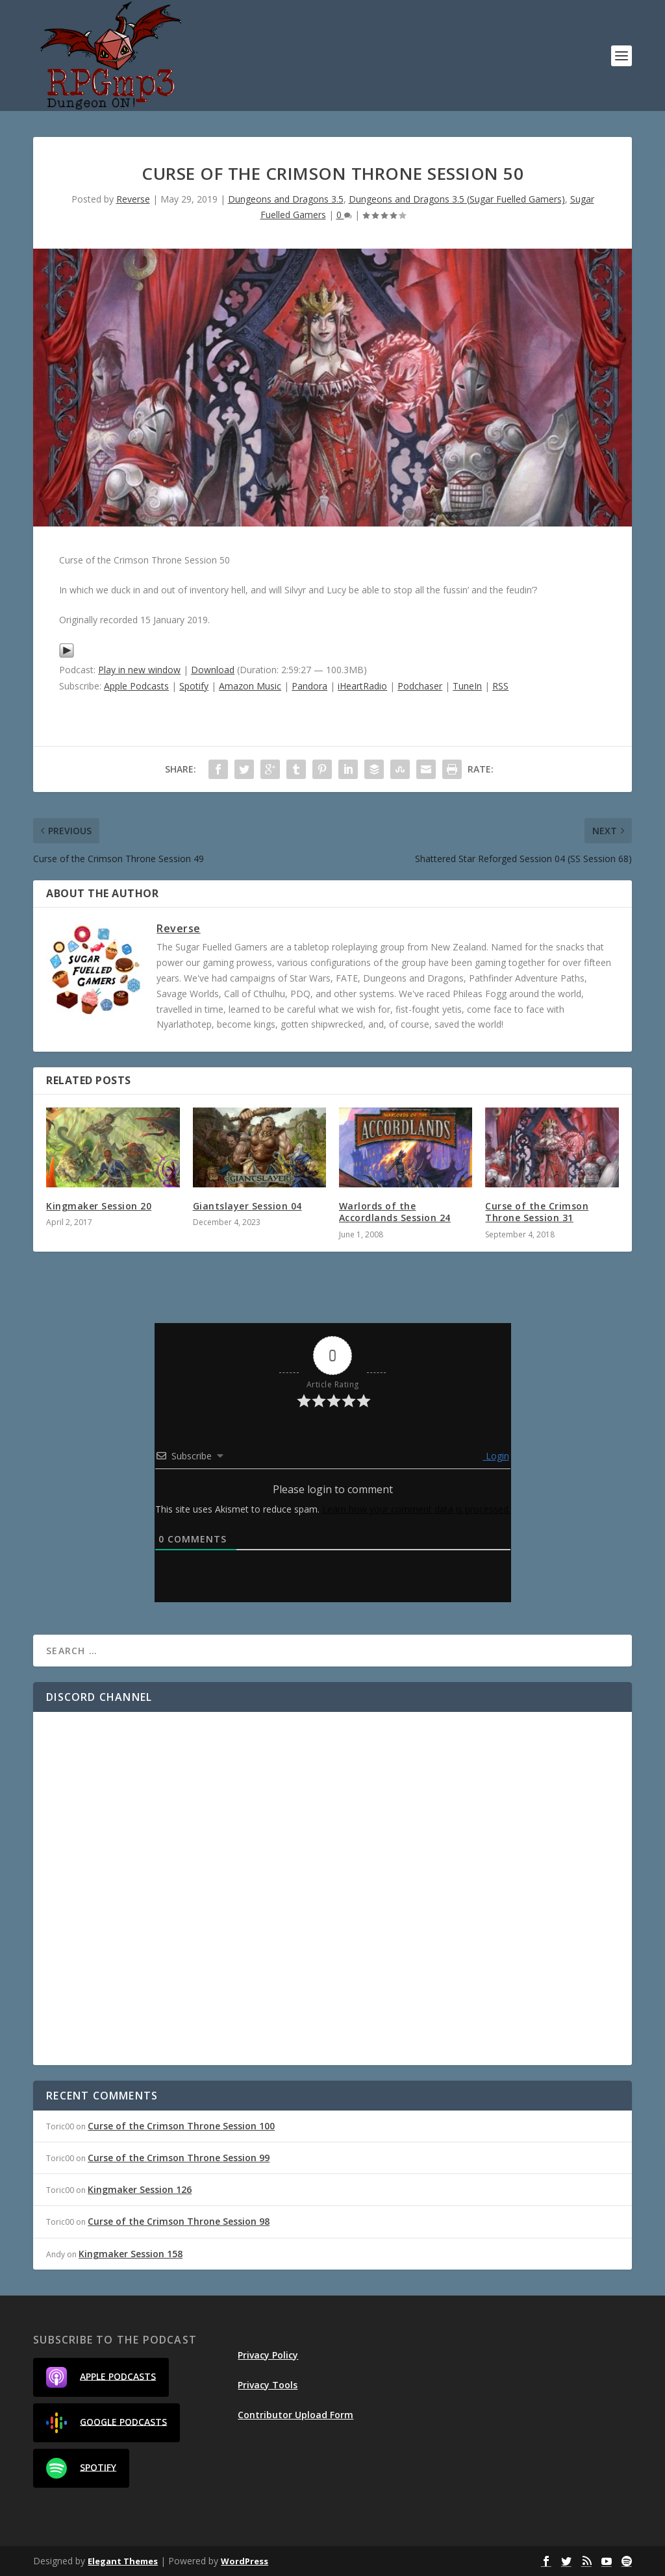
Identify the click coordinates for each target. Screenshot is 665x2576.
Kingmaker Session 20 (98, 1206)
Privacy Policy (268, 2355)
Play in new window (139, 669)
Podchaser (419, 686)
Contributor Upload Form (295, 2415)
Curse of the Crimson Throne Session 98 (179, 2221)
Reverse (133, 199)
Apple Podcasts (136, 686)
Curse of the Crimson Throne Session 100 (181, 2126)
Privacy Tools (267, 2385)
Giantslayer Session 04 (247, 1206)
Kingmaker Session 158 (130, 2254)
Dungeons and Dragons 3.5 (286, 199)
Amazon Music (250, 686)
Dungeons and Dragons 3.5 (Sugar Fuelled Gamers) (457, 199)
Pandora (309, 686)
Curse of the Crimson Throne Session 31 (536, 1212)
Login (496, 1456)
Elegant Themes (123, 2561)
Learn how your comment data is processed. (416, 1509)
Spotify (193, 686)
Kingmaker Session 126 (140, 2189)
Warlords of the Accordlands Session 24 (395, 1212)
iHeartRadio (362, 686)
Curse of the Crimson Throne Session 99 (179, 2157)
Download (212, 669)
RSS (500, 686)
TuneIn (467, 686)
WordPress (244, 2561)
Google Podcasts (106, 2422)
